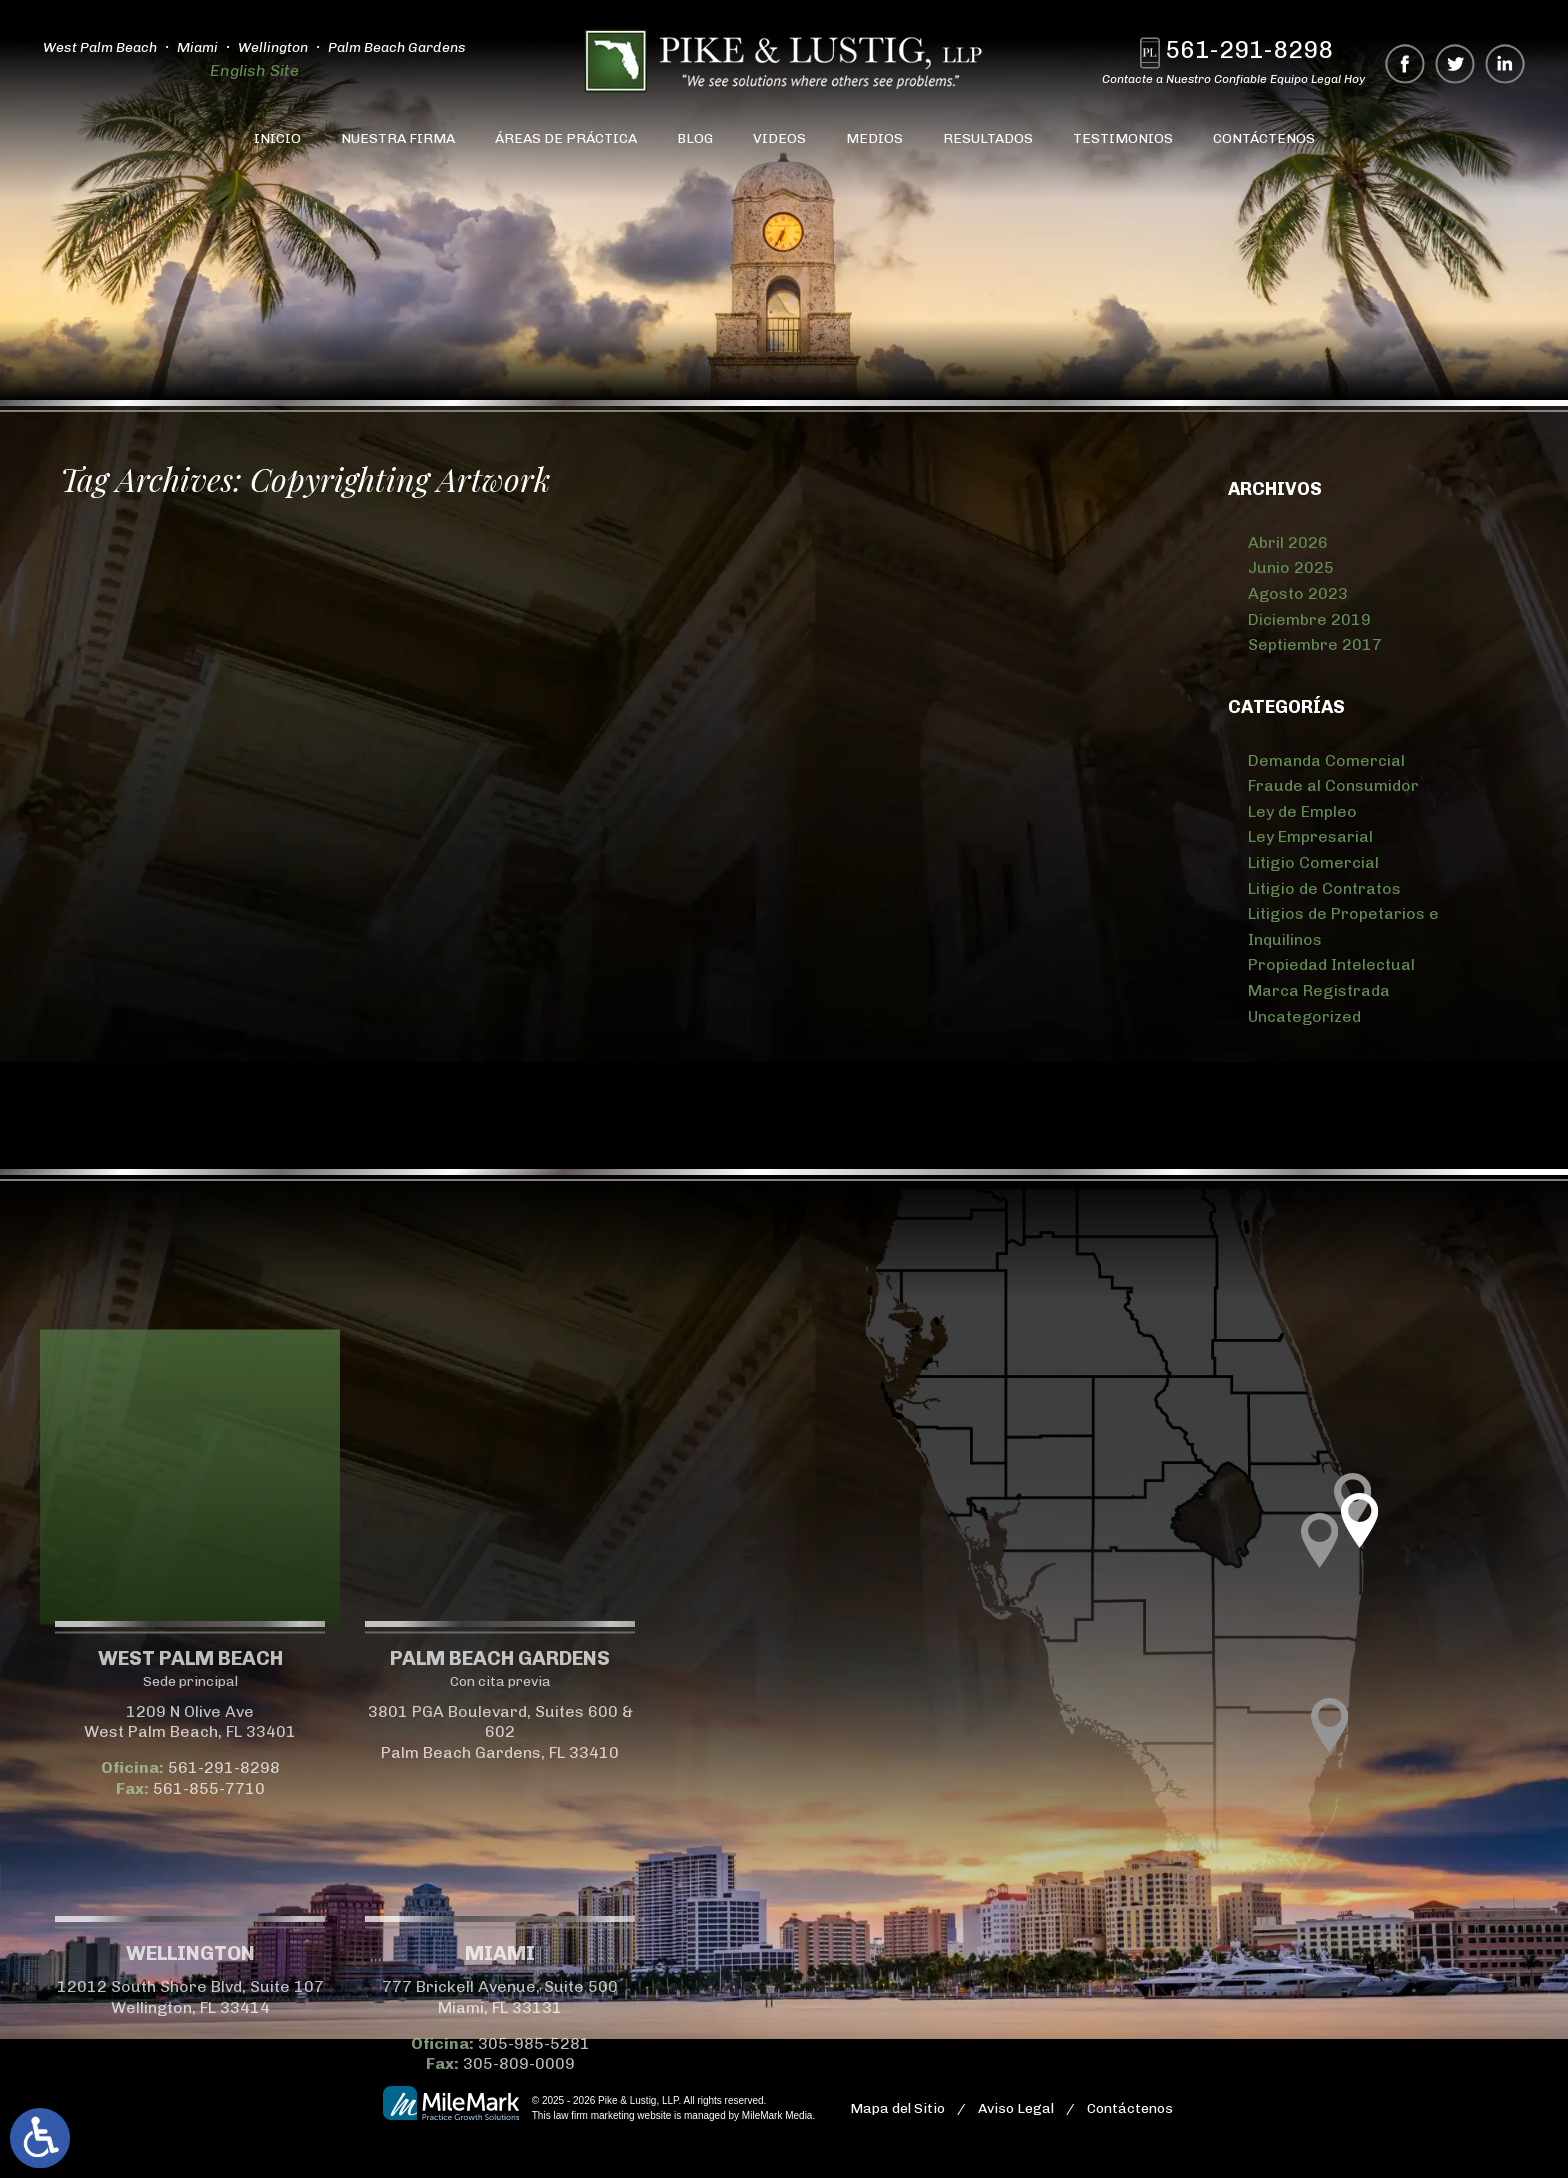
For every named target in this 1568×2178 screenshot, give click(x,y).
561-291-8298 (1252, 49)
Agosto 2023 (1298, 593)
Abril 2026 (1288, 542)
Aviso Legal (1016, 2108)
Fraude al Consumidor (1333, 785)
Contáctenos (1264, 138)
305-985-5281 (336, 2043)
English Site (250, 70)
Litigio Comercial (1313, 862)
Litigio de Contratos (1324, 888)
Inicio (277, 138)
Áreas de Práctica (566, 138)
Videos (779, 138)
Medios (874, 138)
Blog (695, 138)
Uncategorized (1304, 1016)
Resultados (988, 138)
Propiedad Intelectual (1331, 964)
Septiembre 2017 (1315, 644)
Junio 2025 (1291, 567)
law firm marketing (593, 2115)
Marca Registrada (1319, 990)
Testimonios (1123, 138)
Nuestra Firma (398, 138)
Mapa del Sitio (897, 2108)
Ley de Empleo (1302, 811)
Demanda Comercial (1326, 760)
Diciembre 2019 (1309, 619)
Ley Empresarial (1310, 836)
